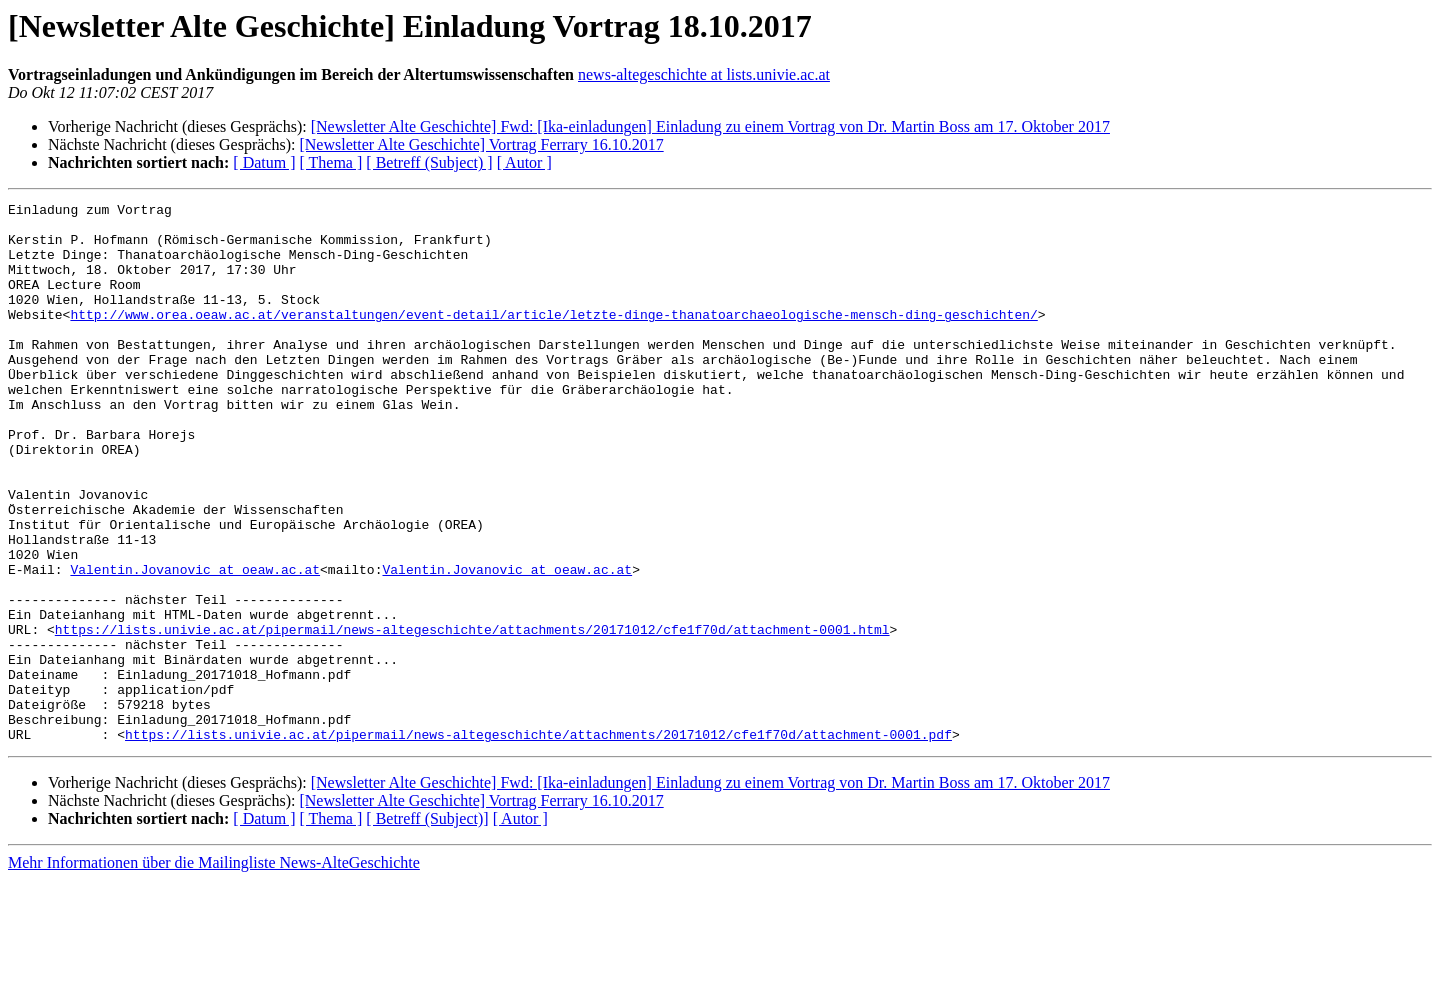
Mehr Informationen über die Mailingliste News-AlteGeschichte (214, 970)
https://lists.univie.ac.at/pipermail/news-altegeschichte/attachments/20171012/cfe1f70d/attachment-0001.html (472, 716)
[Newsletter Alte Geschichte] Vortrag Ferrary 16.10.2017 (481, 144)
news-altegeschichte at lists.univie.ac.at (704, 74)
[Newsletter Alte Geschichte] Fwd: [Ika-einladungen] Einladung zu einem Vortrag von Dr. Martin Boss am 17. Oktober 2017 (710, 126)
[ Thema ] (331, 162)
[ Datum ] (264, 162)
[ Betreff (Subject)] (427, 926)
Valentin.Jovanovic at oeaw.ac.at (195, 644)
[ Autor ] (524, 162)
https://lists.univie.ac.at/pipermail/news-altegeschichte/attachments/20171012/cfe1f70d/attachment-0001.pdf (538, 842)
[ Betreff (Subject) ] (429, 162)
